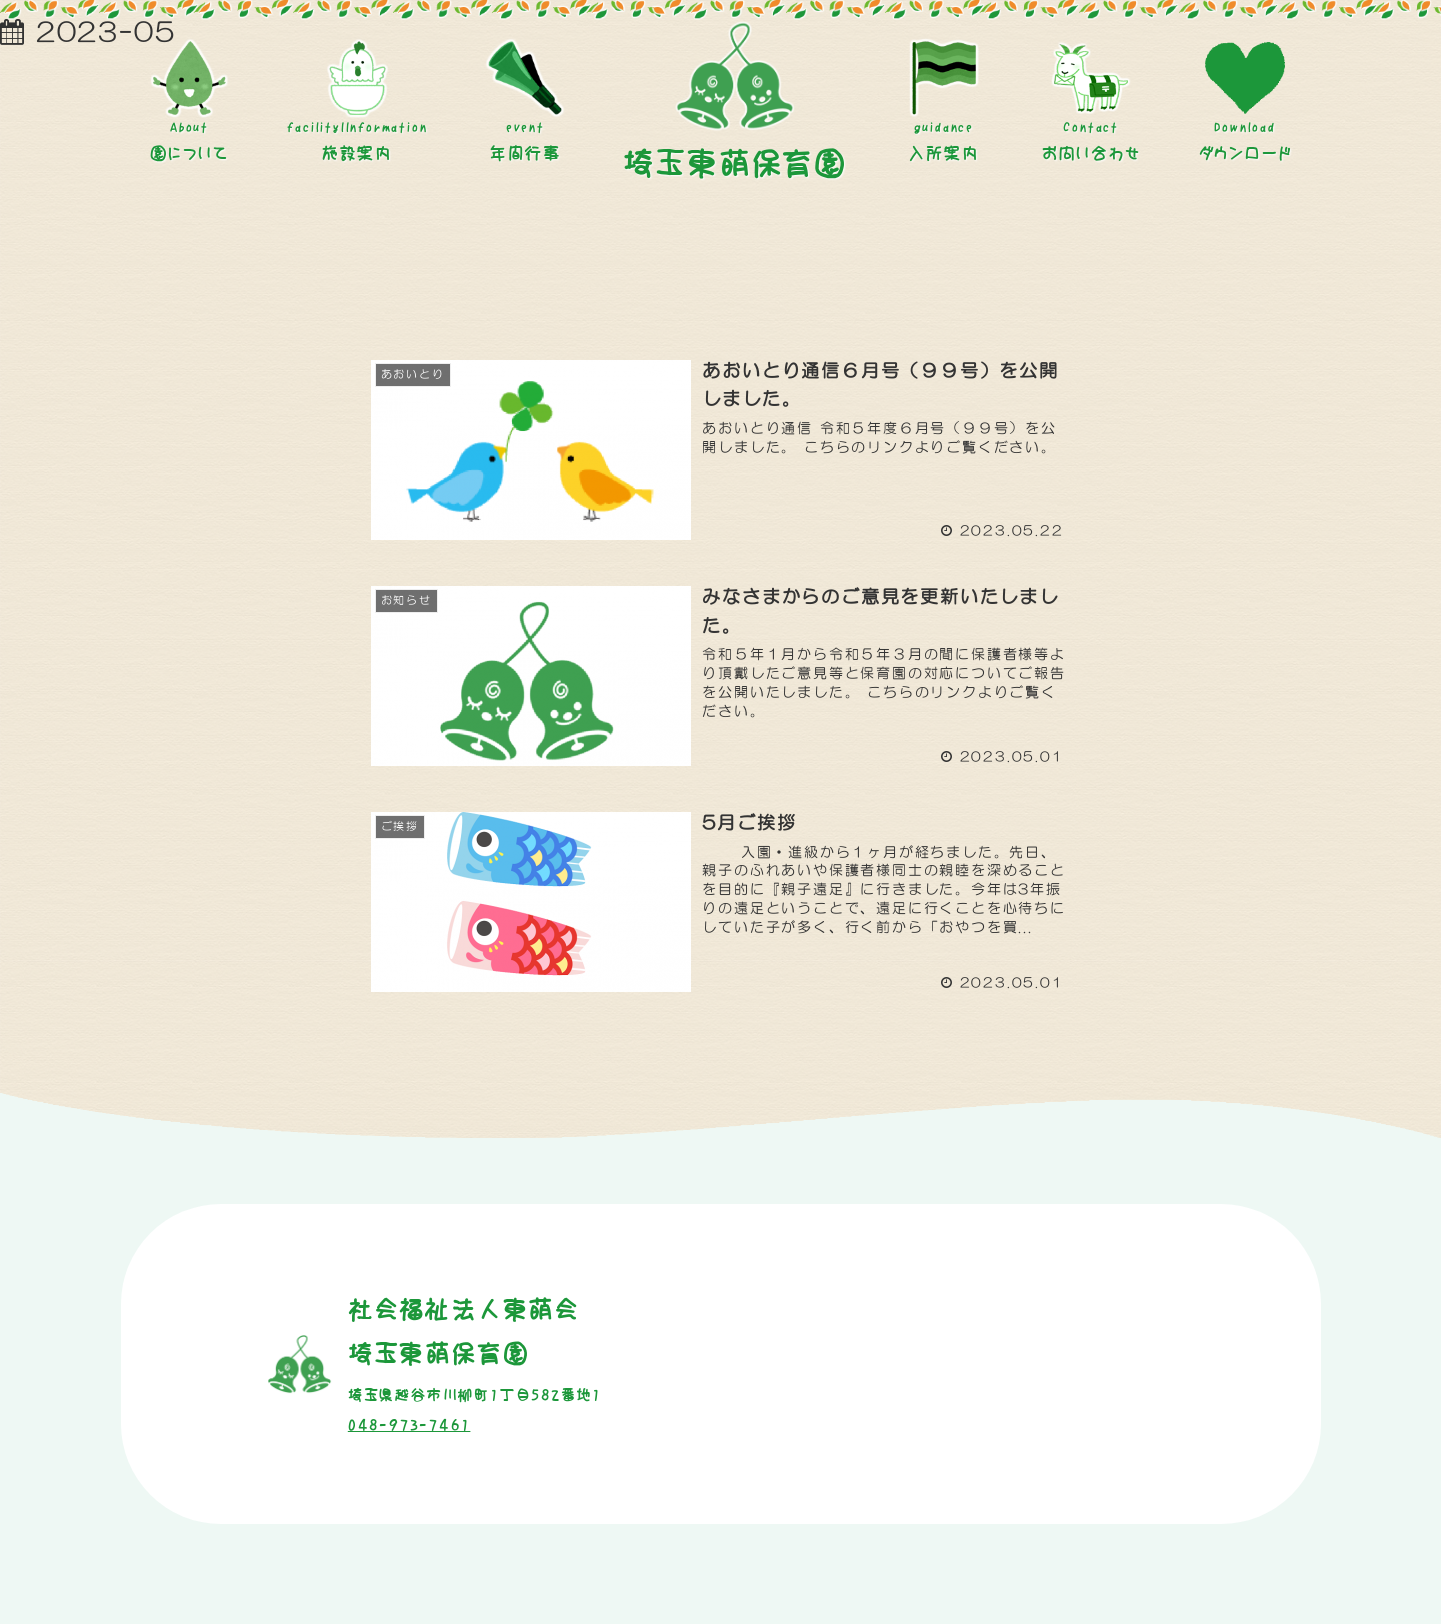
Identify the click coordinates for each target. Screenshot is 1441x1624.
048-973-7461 (409, 1425)
